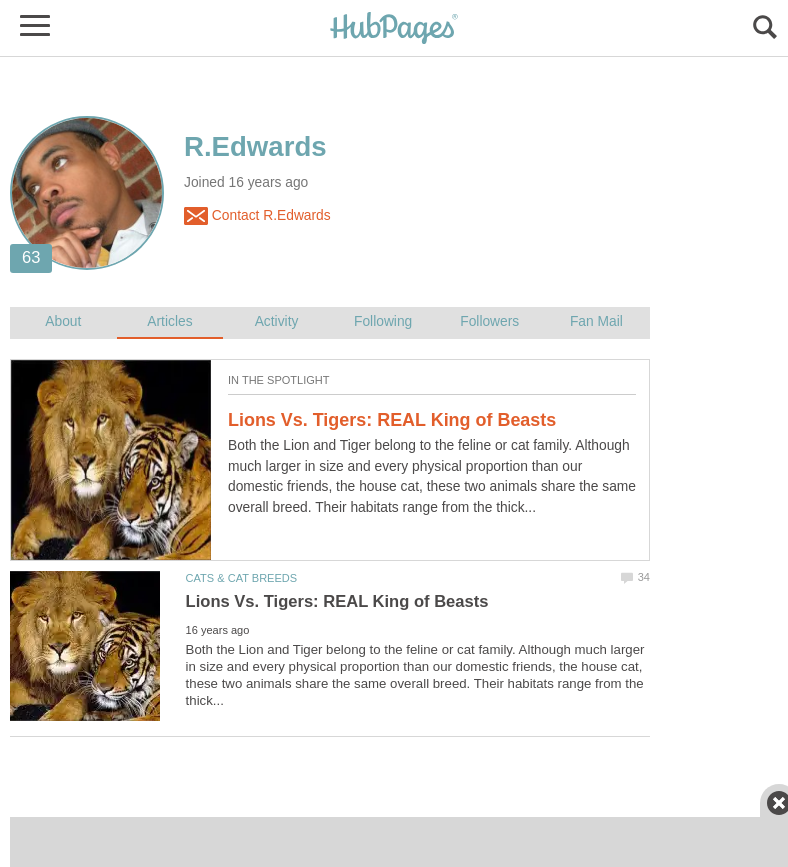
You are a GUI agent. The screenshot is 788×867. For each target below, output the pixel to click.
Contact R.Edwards (257, 216)
